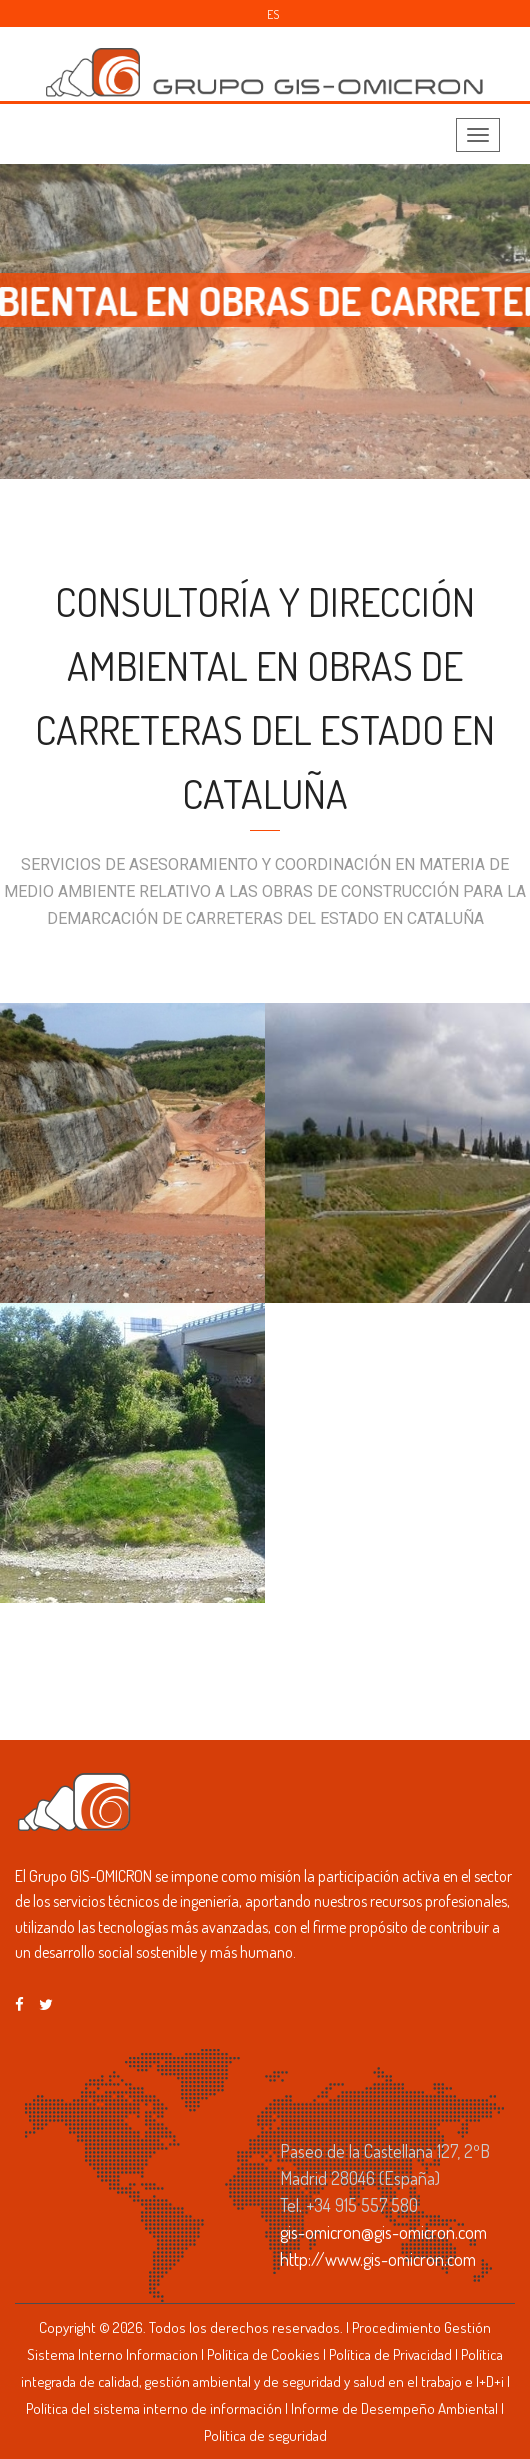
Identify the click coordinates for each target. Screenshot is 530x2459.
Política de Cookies (263, 2354)
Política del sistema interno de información (154, 2408)
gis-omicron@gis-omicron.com (383, 2232)
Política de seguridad (265, 2435)
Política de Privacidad (390, 2354)
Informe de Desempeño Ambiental (394, 2408)
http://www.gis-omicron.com (378, 2259)
